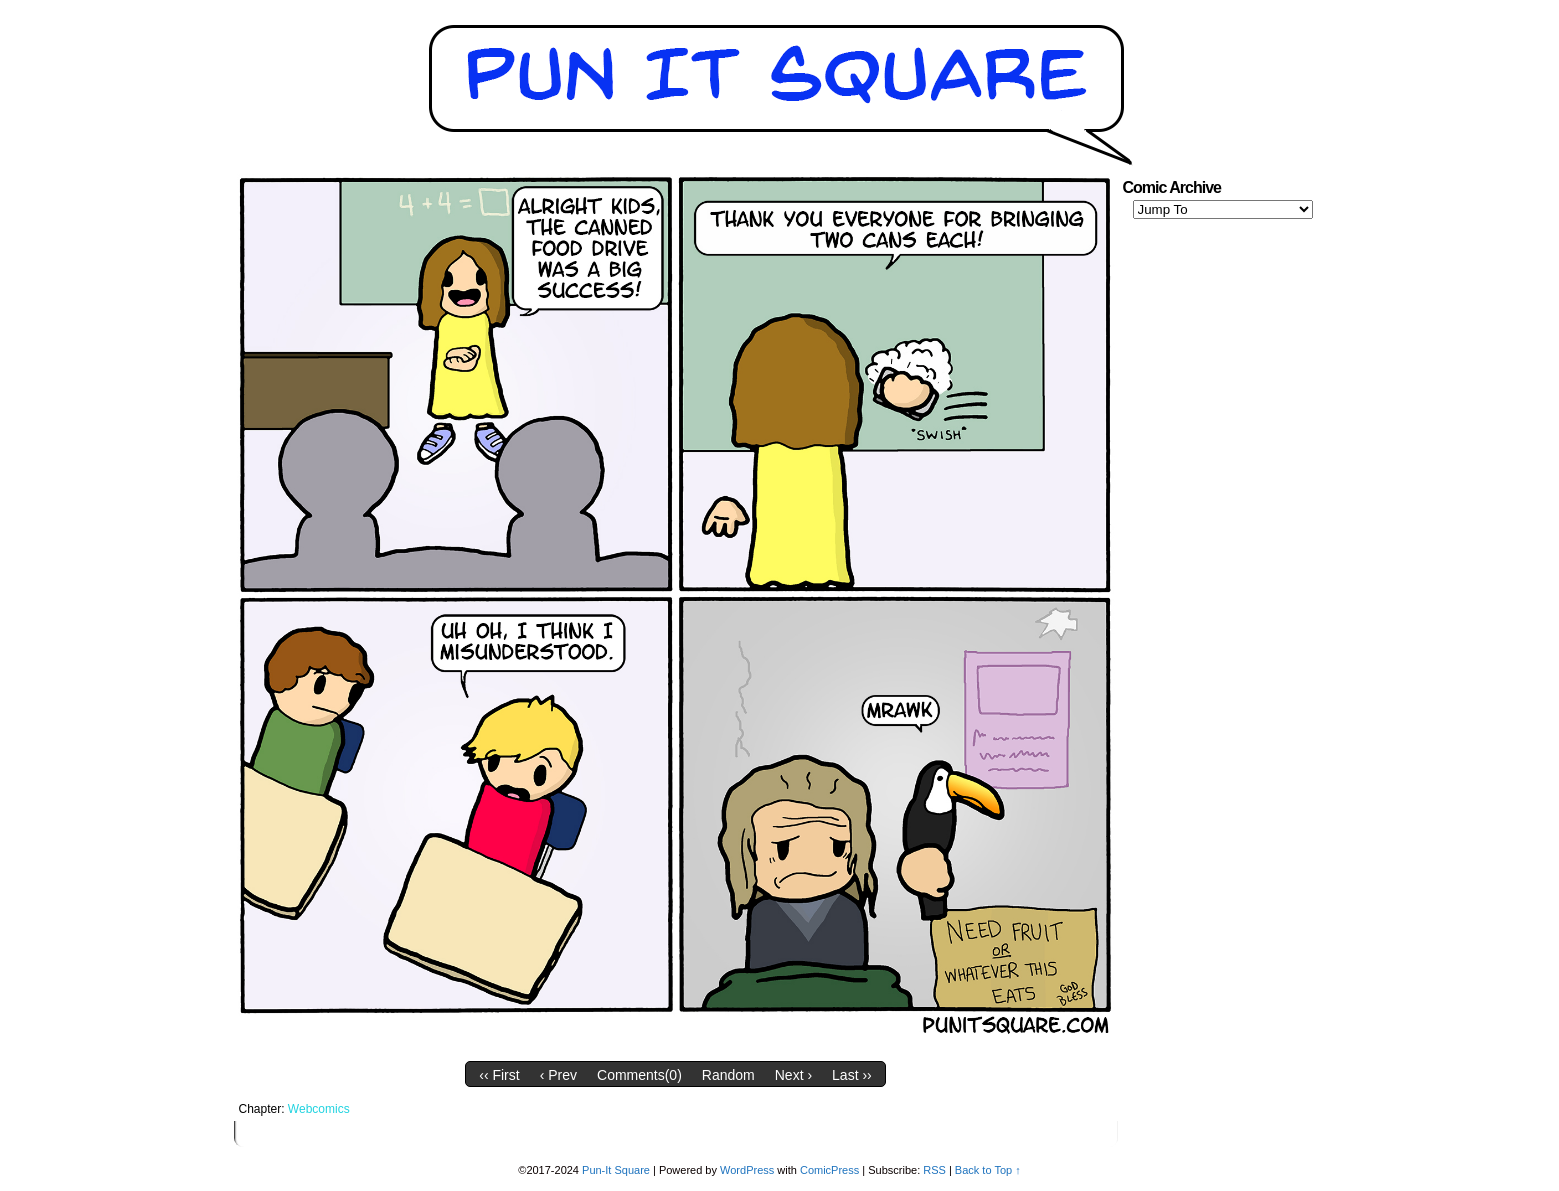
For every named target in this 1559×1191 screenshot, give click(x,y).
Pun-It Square (616, 1170)
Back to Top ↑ (988, 1170)
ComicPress (829, 1170)
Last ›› (852, 1075)
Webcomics (319, 1109)
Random (728, 1075)
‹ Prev (558, 1075)
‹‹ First (499, 1075)
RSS (934, 1170)
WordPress (747, 1170)
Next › (793, 1075)
